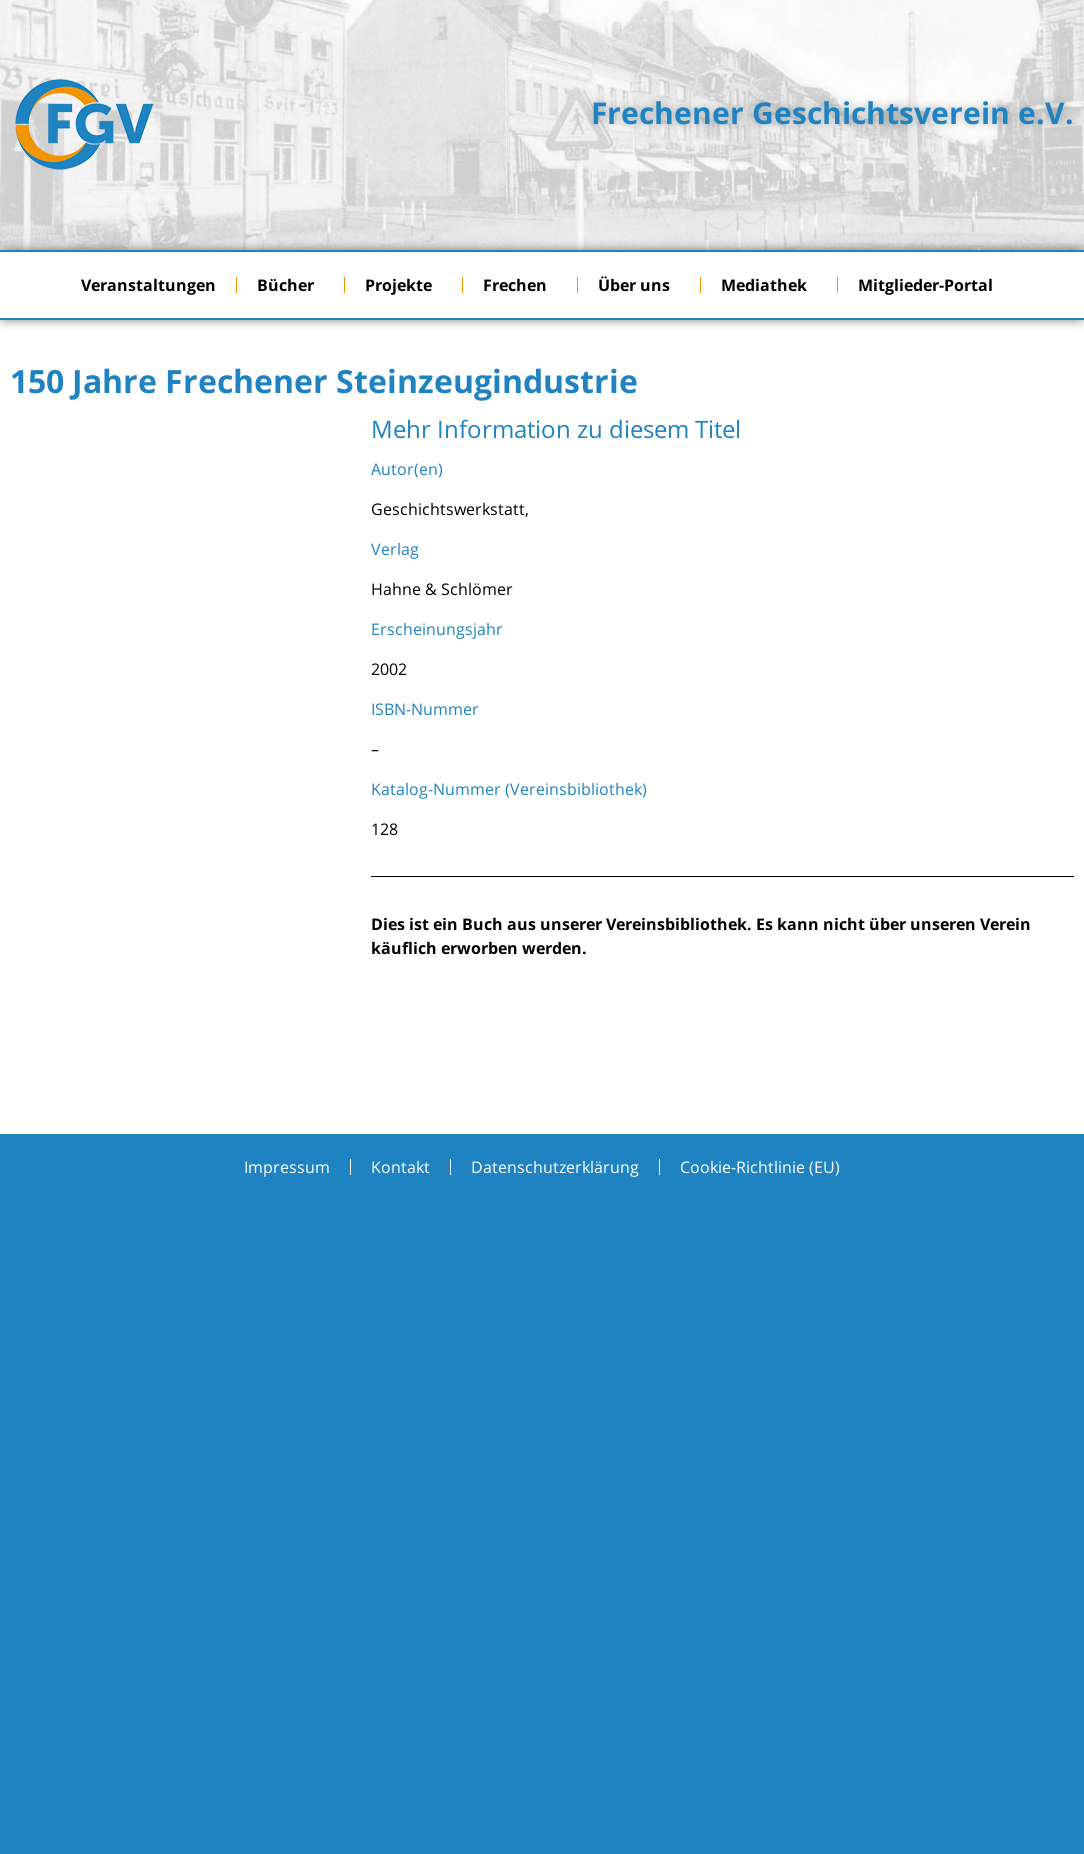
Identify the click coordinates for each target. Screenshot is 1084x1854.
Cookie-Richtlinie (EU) (760, 1167)
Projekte (403, 285)
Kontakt (400, 1167)
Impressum (287, 1167)
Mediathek (769, 285)
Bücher (290, 285)
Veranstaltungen (148, 285)
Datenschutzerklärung (555, 1167)
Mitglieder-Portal (930, 285)
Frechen (520, 285)
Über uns (639, 285)
